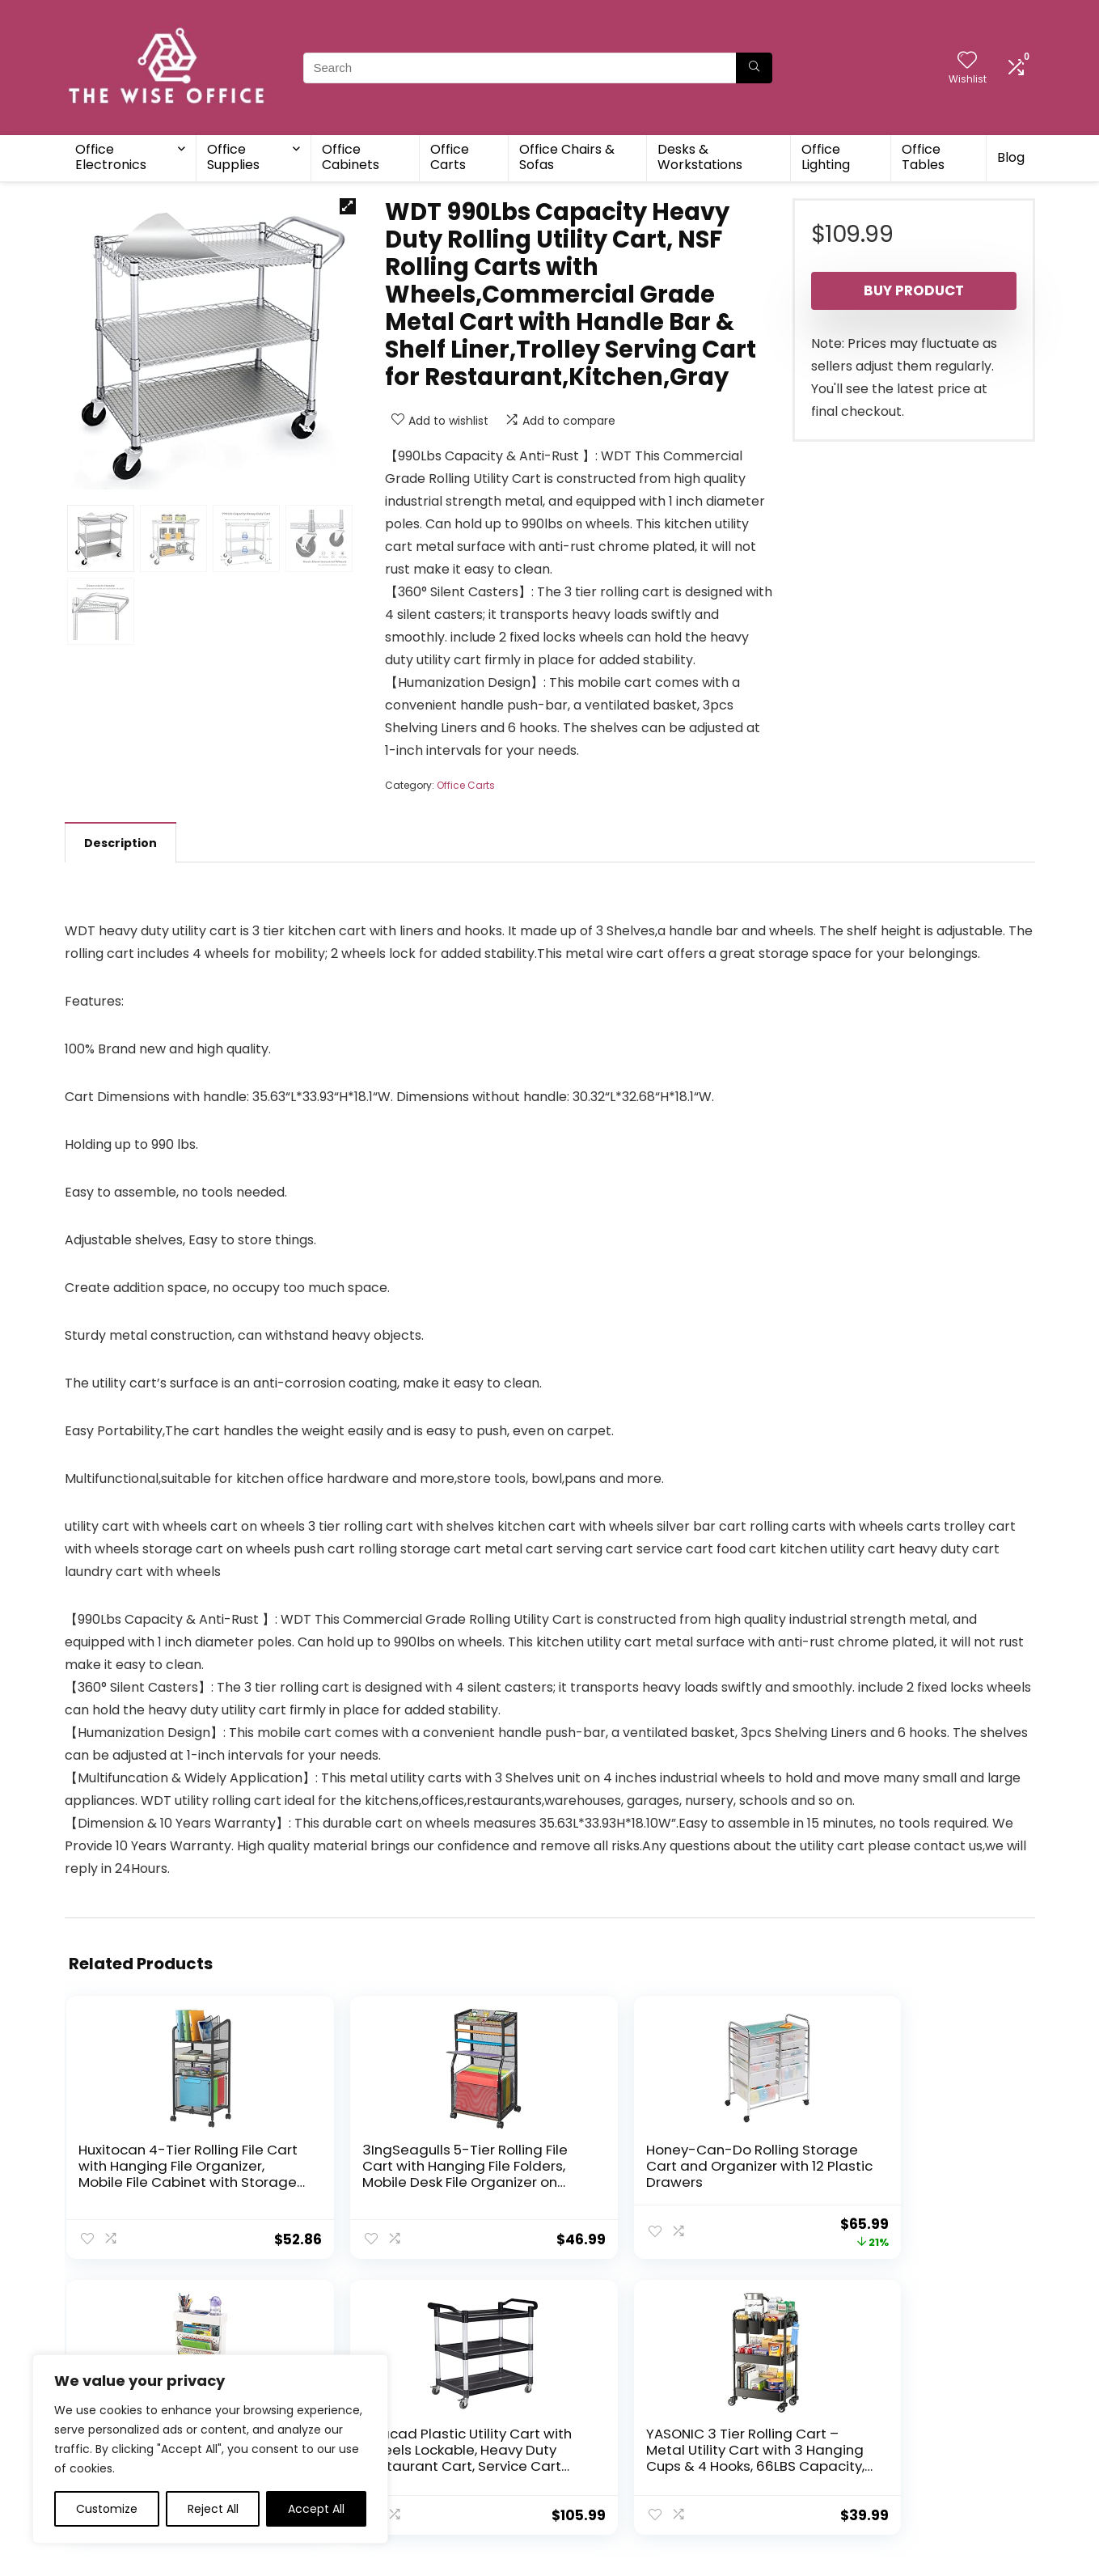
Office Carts (449, 157)
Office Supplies (233, 157)
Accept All (316, 2509)
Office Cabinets (350, 157)
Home (415, 2401)
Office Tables (923, 157)
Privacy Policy (594, 2401)
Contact (422, 2446)
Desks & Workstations (699, 157)
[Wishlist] (967, 61)
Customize (106, 2509)
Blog (1011, 157)
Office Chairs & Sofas (567, 157)
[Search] (754, 68)
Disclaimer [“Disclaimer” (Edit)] (585, 2446)
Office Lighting (825, 157)
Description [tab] (120, 843)
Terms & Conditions (612, 2424)
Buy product (914, 290)
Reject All (213, 2509)
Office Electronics (110, 157)
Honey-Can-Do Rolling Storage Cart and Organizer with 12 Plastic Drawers (461, 2182)
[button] (348, 206)
